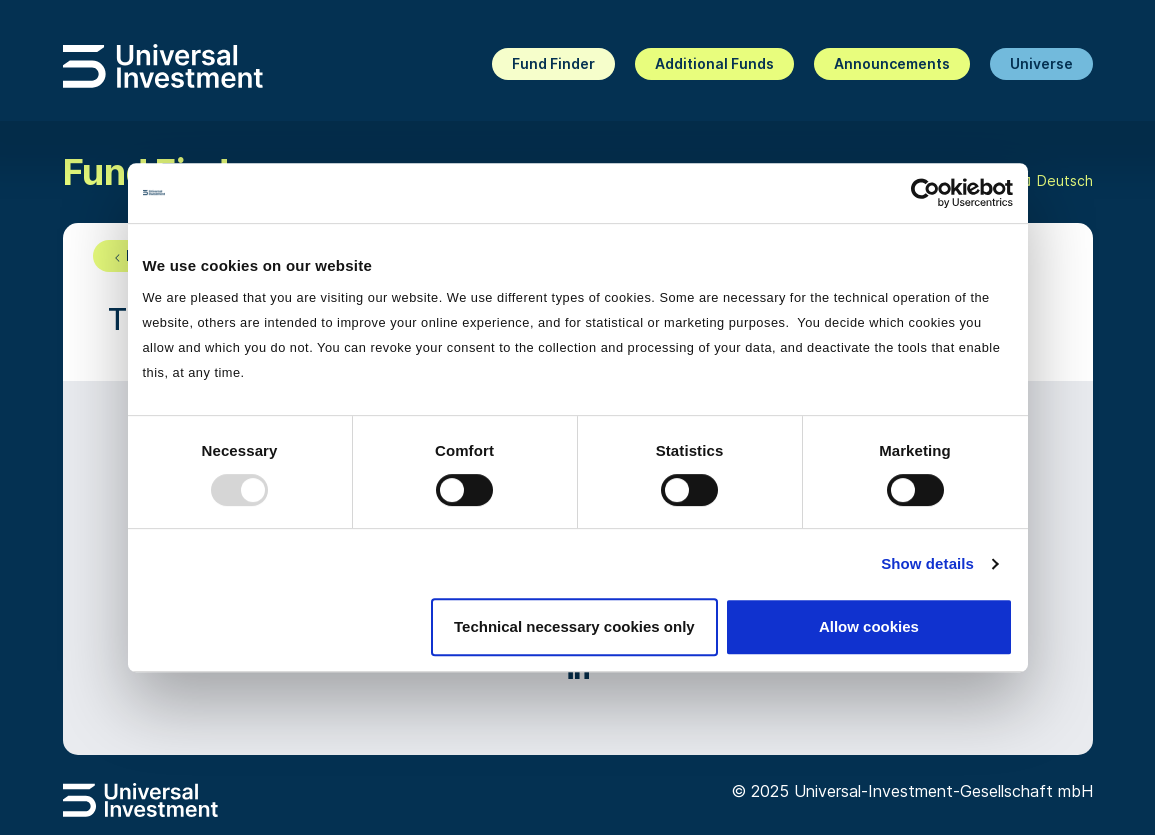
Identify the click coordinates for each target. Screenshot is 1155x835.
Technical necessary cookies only (574, 626)
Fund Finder (553, 63)
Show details (927, 563)
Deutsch (1053, 182)
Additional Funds (714, 63)
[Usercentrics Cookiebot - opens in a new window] (925, 193)
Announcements (892, 63)
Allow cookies (869, 626)
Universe (1041, 63)
